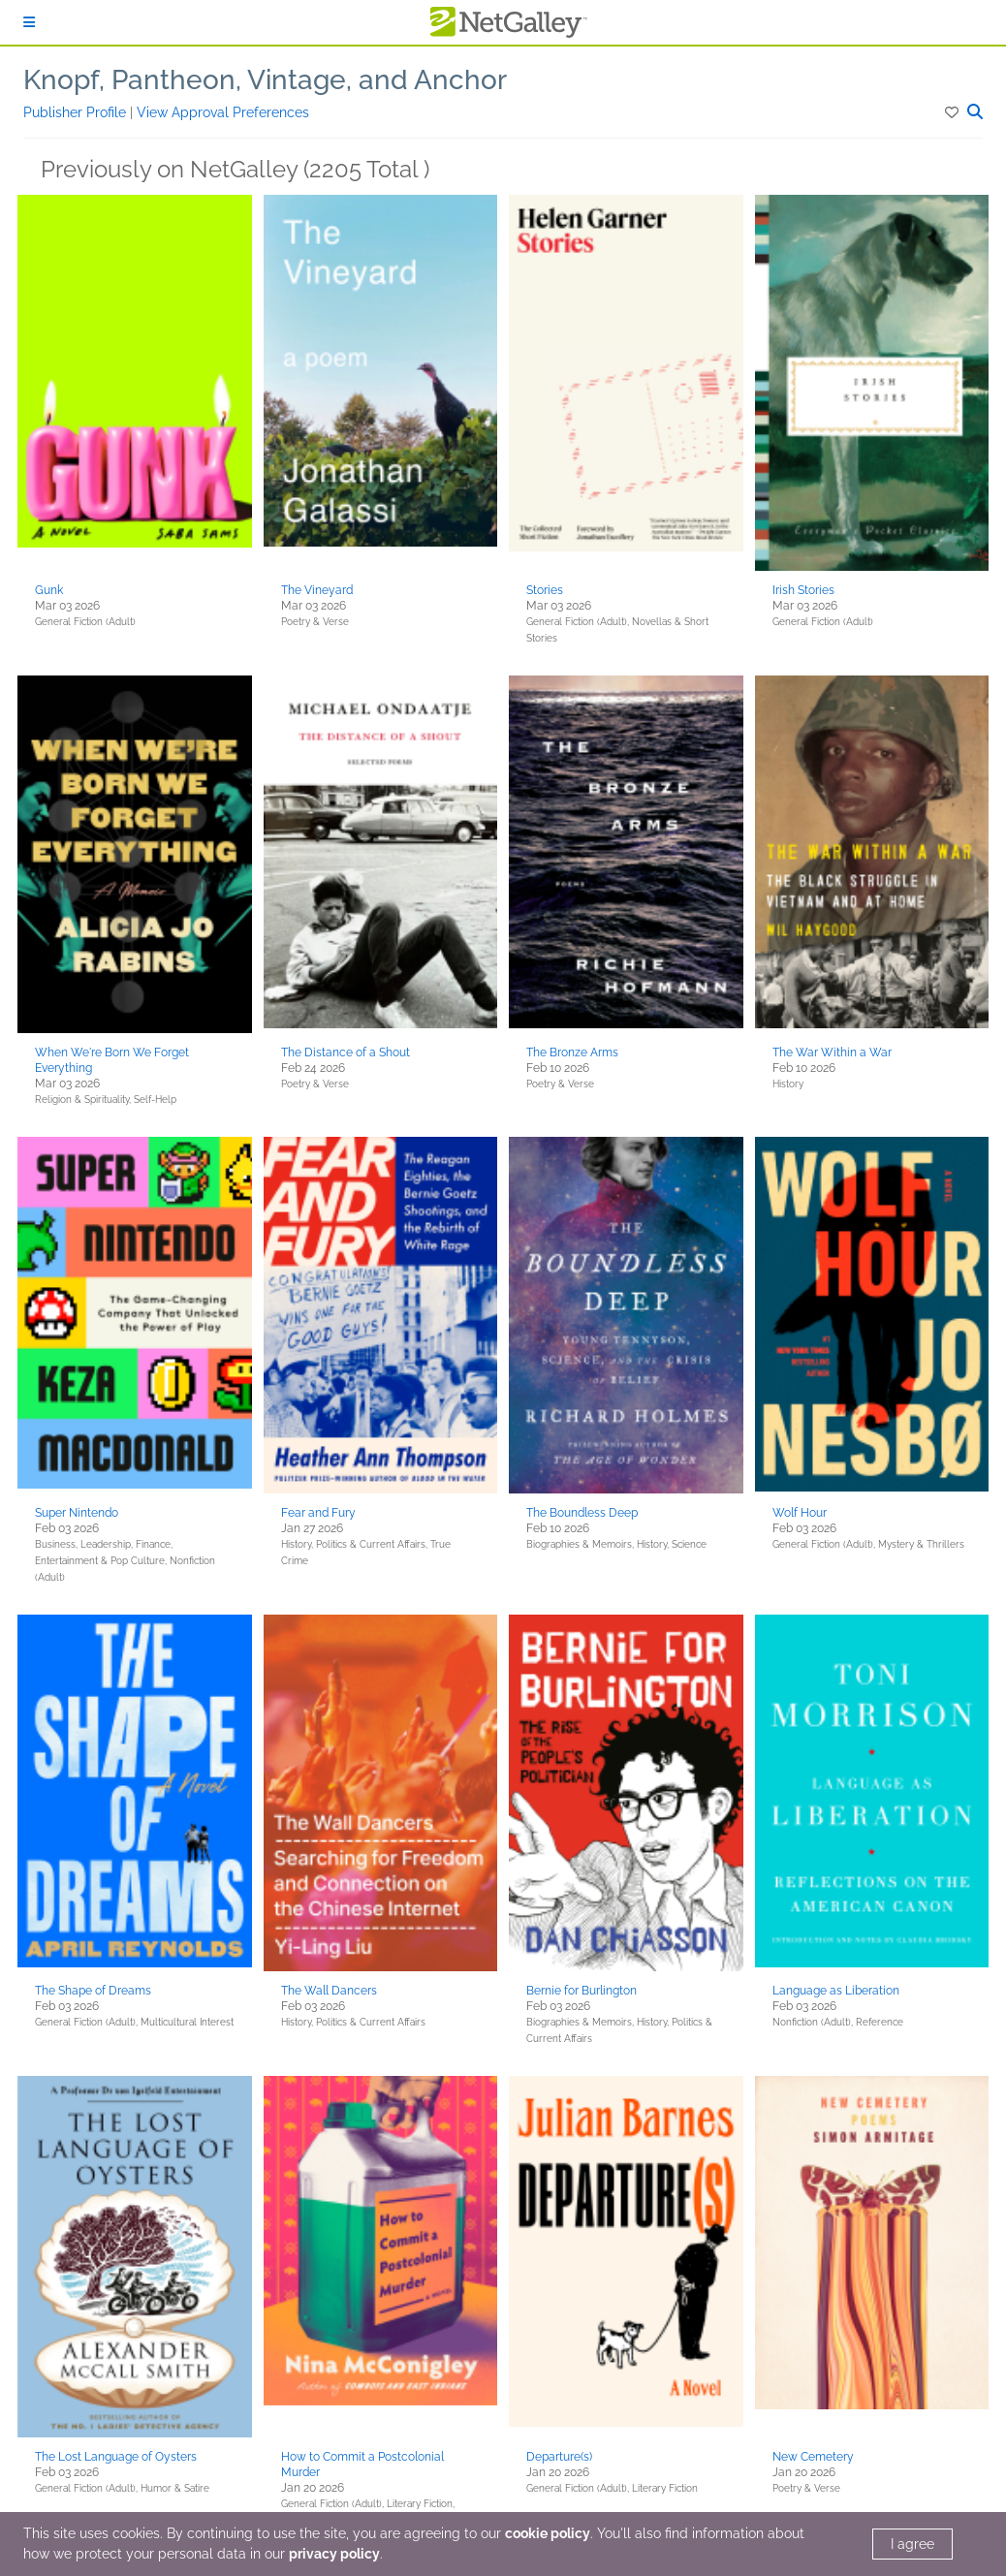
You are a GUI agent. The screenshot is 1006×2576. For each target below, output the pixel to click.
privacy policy (334, 2553)
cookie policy (547, 2533)
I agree (912, 2544)
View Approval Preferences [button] (223, 112)
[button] (953, 112)
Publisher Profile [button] (76, 112)
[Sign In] (29, 22)
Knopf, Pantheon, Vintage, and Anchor (265, 80)
